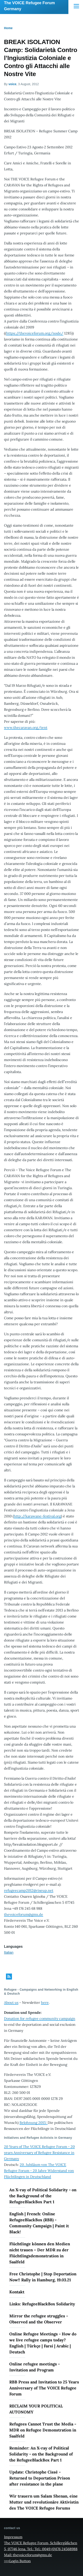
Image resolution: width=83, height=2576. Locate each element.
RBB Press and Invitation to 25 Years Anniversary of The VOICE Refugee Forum (44, 2388)
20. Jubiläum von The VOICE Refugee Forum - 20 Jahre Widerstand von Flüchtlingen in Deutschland (39, 2170)
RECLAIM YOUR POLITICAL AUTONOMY (36, 2409)
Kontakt (16, 2291)
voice (12, 84)
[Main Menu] (76, 6)
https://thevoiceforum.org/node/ (34, 333)
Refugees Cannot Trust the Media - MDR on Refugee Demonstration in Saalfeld (42, 2430)
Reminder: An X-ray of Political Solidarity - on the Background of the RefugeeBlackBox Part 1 (41, 2454)
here (45, 2002)
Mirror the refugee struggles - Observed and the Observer (38, 2318)
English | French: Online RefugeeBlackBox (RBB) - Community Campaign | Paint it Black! (39, 2222)
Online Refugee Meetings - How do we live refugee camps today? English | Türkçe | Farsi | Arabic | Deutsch (42, 2342)
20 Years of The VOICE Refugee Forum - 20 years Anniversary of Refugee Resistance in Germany (39, 2152)
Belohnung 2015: (33, 2122)
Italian (9, 1952)
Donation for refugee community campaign (39, 2018)
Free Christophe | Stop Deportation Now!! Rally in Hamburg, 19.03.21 (42, 2276)
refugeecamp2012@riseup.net (28, 1890)
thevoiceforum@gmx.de (23, 1914)
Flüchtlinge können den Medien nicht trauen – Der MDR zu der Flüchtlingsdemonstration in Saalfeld (39, 2252)
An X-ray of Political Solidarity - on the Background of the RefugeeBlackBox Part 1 (42, 2195)
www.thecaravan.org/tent (25, 727)
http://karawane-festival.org (37, 1516)
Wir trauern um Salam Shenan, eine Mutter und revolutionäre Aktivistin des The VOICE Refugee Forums (44, 2502)
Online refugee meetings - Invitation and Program (34, 2367)
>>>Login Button (17, 2561)
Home (8, 28)
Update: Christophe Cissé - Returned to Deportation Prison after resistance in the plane (39, 2478)
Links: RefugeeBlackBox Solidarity (42, 2303)
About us (11, 2002)
